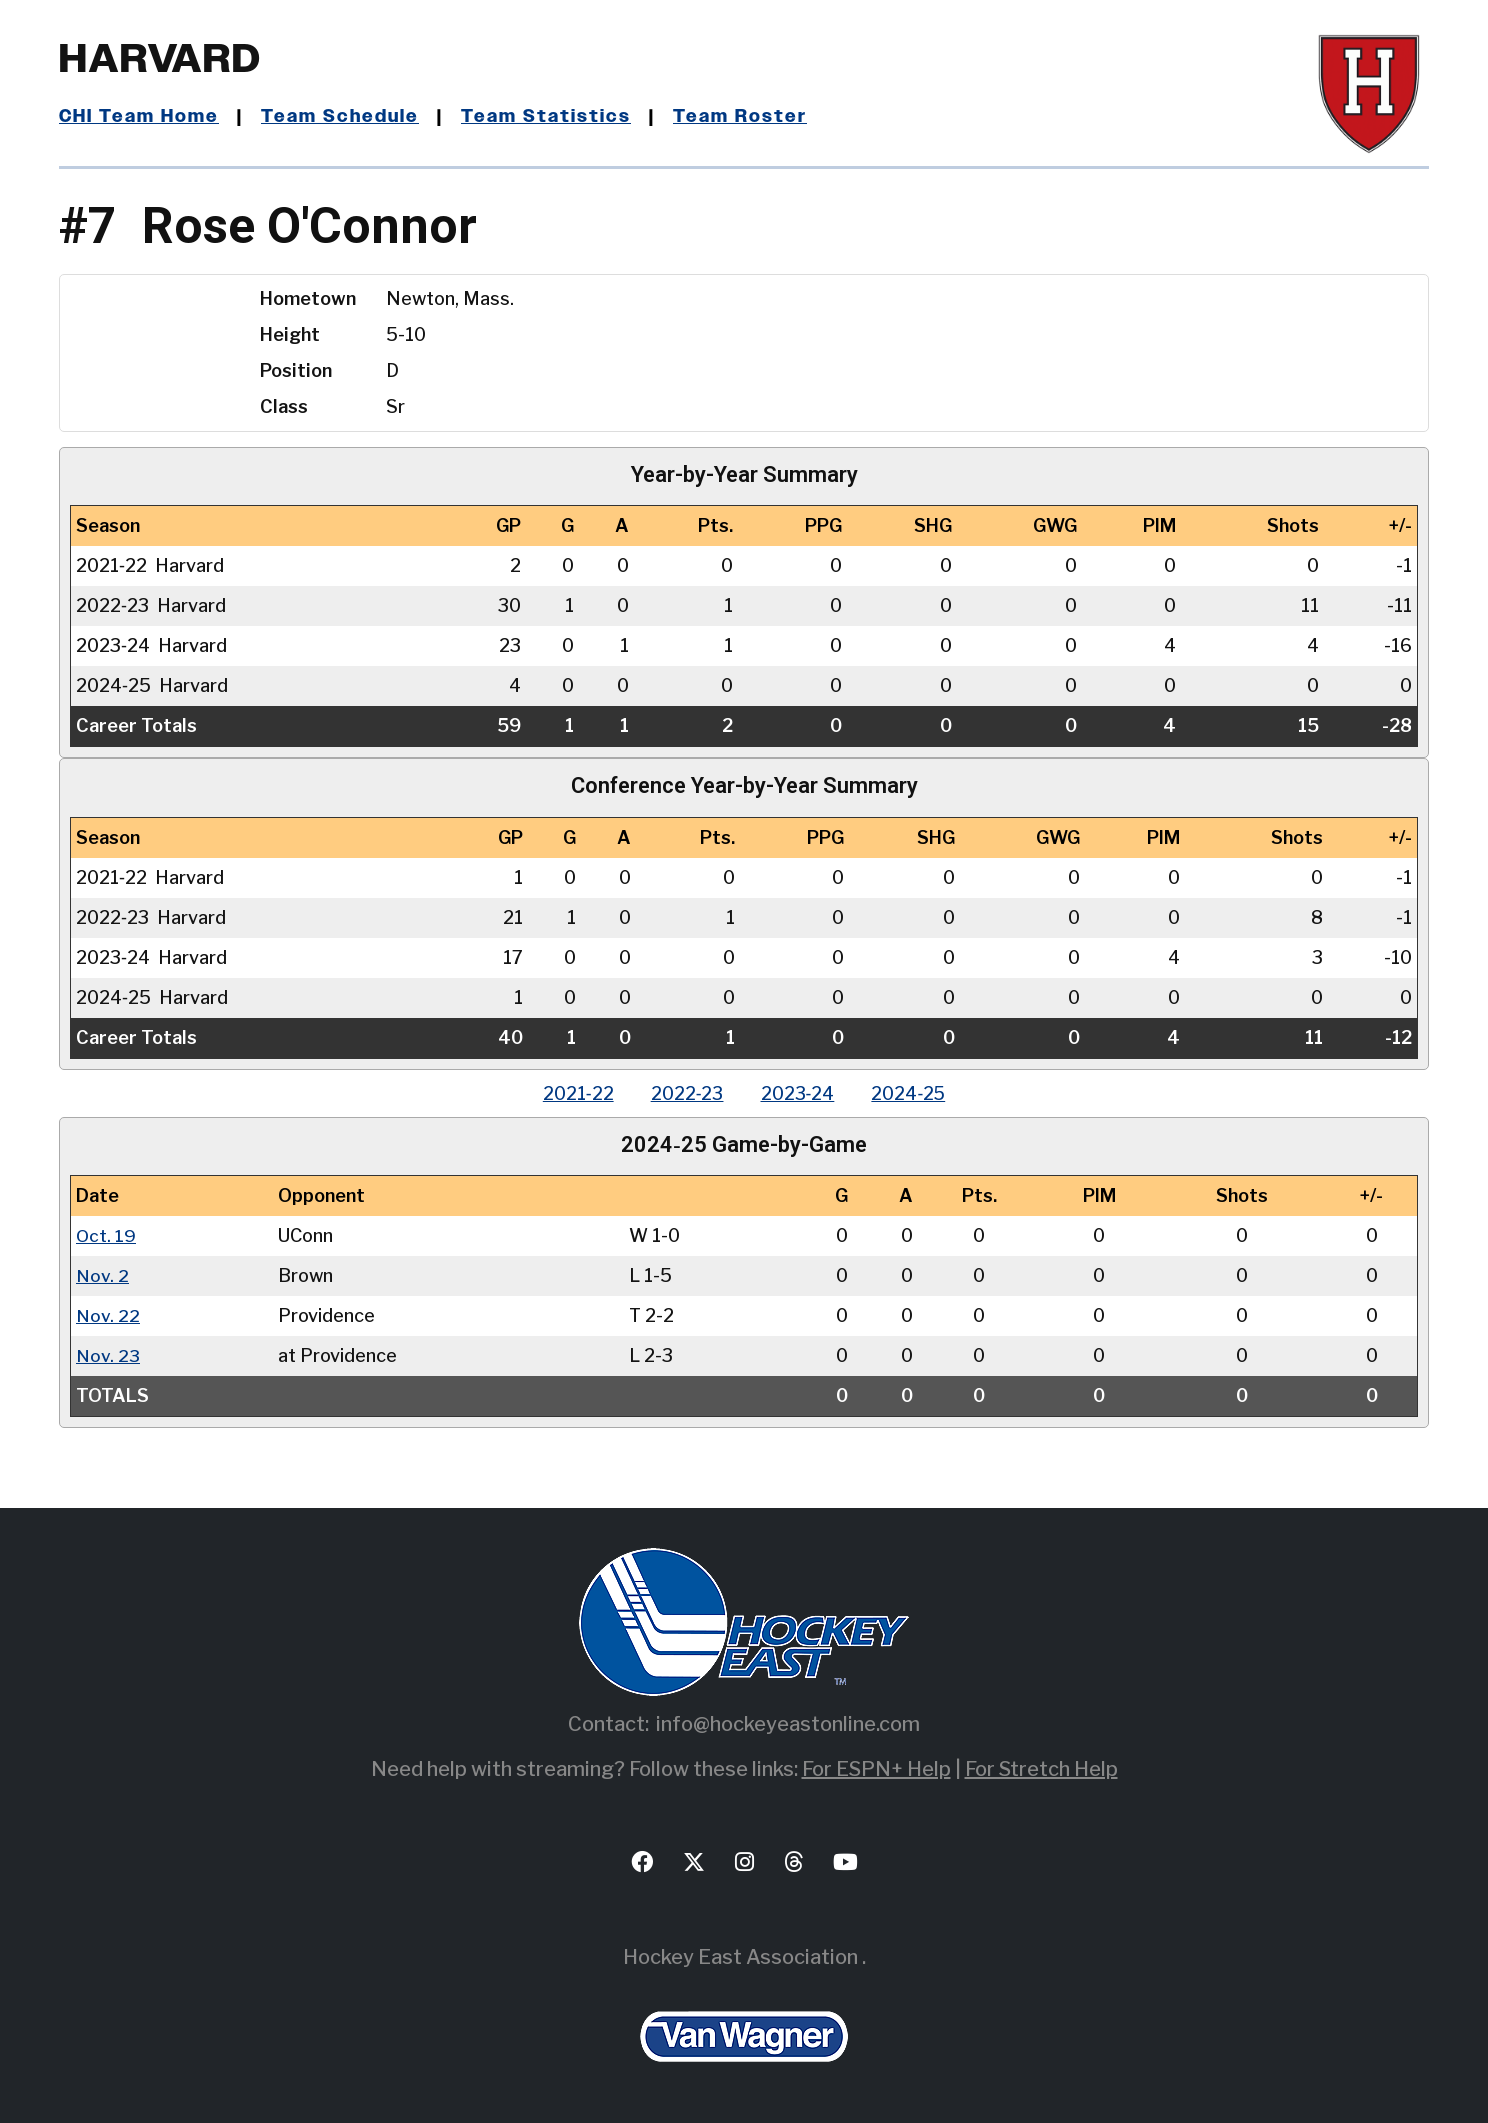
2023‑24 (799, 1093)
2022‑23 (685, 1093)
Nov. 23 (108, 1355)
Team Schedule (340, 117)
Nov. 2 (102, 1275)
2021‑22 (573, 1093)
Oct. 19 (106, 1235)
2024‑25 (913, 1093)
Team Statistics (546, 117)
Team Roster (739, 117)
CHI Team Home (139, 117)
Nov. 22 (108, 1315)
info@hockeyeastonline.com (788, 1724)
